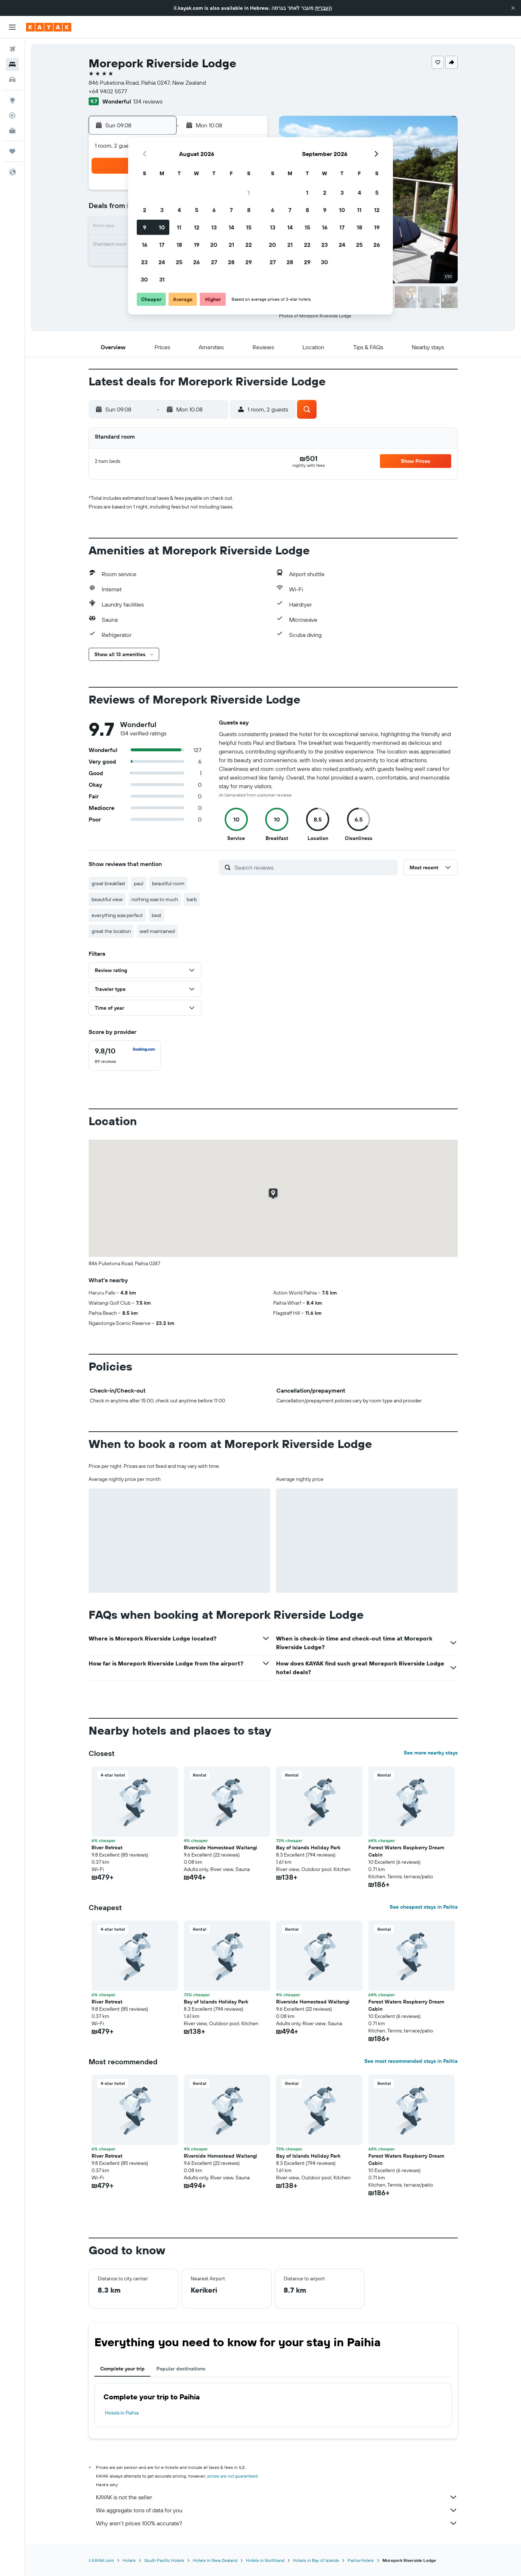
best (156, 915)
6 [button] (214, 210)
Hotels (129, 2560)
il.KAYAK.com (101, 2560)
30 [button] (144, 279)
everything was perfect (117, 915)
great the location (111, 931)
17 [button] (161, 244)
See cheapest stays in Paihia (424, 1907)
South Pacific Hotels (164, 2560)
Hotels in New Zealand (215, 2560)
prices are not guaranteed (232, 2476)
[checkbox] (125, 1055)
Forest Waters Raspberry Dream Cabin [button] (406, 1851)
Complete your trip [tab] (122, 2368)
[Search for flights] (12, 49)
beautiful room (168, 883)
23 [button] (144, 262)
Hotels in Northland (265, 2560)
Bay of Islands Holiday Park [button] (308, 1847)
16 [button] (144, 244)
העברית (323, 8)
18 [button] (179, 244)
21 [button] (231, 244)
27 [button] (214, 262)
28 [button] (231, 262)
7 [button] (231, 210)
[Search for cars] (12, 79)
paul (138, 883)
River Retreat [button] (107, 1847)
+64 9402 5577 (108, 91)
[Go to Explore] (12, 100)
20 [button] (213, 244)
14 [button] (231, 227)
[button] (513, 8)
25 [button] (179, 262)
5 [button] (196, 210)
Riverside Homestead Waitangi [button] (220, 1847)
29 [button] (248, 262)
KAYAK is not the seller (277, 2497)
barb (192, 899)
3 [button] (162, 210)
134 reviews (147, 101)
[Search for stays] (12, 64)
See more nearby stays (431, 1752)
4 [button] (179, 210)
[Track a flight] (12, 115)
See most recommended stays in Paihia (411, 2061)
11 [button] (179, 227)
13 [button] (214, 227)
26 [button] (196, 262)
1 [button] (248, 192)
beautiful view (107, 899)
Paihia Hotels (361, 2560)
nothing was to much (154, 899)
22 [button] (248, 244)
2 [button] (144, 210)
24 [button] (161, 262)
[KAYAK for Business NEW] (12, 130)
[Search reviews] (314, 867)
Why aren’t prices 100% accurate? (277, 2523)
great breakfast (108, 883)
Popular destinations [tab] (181, 2368)
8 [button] (248, 210)
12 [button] (196, 227)
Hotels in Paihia (122, 2413)
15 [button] (248, 227)
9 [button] (144, 227)
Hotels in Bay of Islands (316, 2560)
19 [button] (196, 244)
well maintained (157, 931)
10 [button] (162, 227)
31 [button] (162, 279)
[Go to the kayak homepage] (48, 27)
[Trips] (12, 151)
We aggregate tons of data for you (277, 2510)
